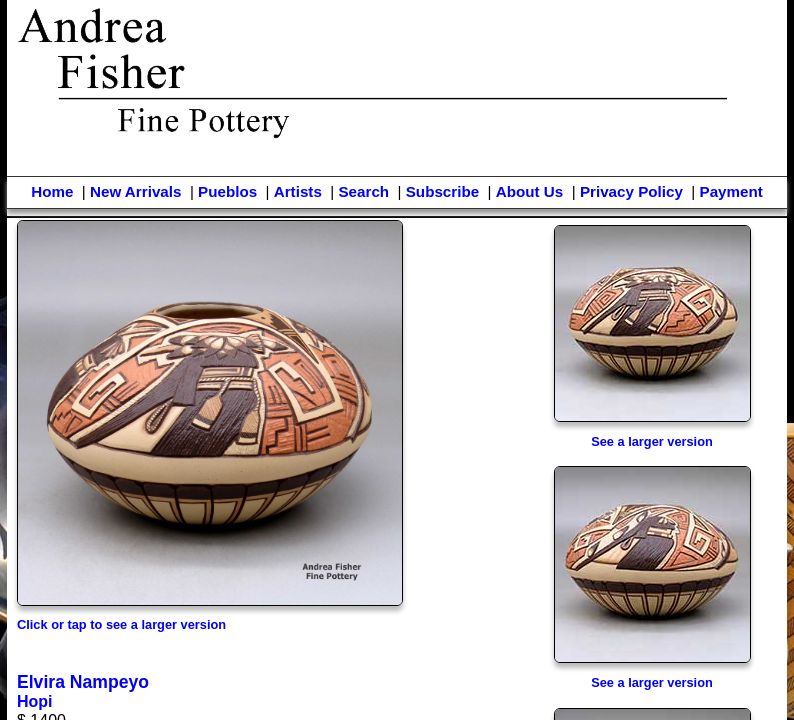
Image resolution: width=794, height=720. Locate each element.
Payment (731, 191)
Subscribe (442, 191)
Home (52, 191)
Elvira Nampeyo (83, 682)
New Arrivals (135, 191)
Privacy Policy (631, 191)
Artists (298, 191)
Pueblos (227, 191)
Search (363, 191)
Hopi (35, 701)
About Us (530, 191)
